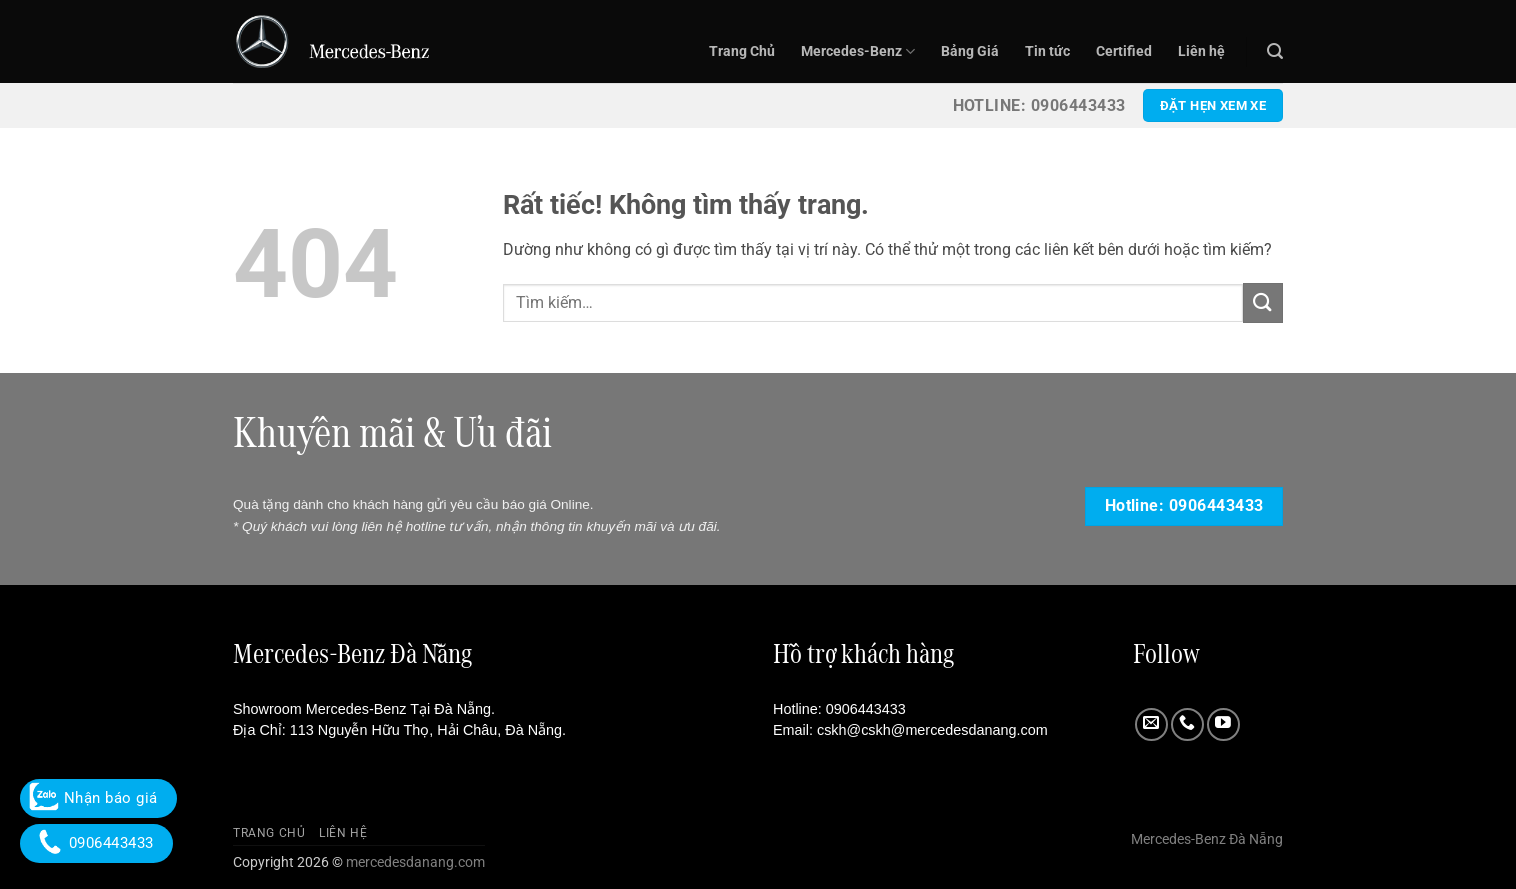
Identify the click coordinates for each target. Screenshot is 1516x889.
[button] (1275, 51)
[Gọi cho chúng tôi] (1187, 724)
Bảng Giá (970, 51)
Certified (1124, 51)
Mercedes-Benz (858, 51)
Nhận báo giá (98, 798)
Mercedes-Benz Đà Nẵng (1207, 839)
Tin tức (1047, 51)
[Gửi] (1263, 302)
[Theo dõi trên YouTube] (1223, 724)
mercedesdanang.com (414, 862)
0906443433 (866, 709)
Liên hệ (1201, 51)
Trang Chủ (742, 51)
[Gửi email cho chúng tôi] (1151, 724)
